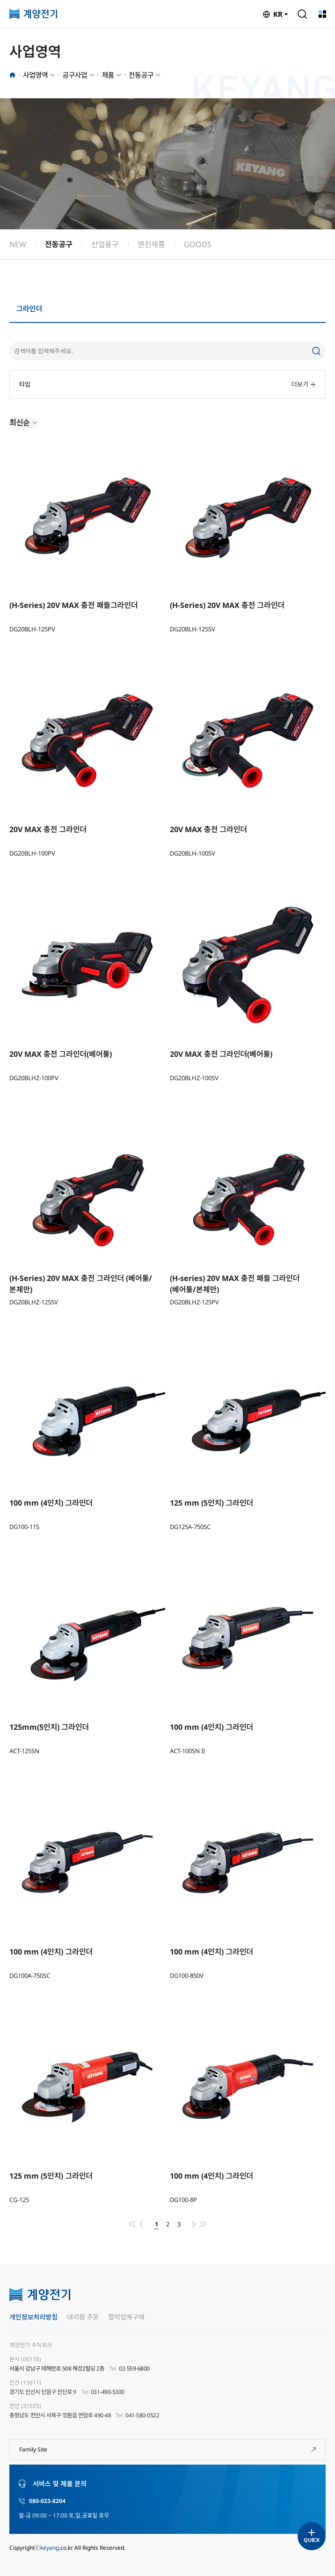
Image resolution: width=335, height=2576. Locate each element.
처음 (132, 2224)
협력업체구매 (126, 2317)
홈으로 (12, 75)
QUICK (311, 2539)
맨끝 (203, 2224)
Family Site (33, 2449)
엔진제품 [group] (151, 244)
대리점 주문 (83, 2317)
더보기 (303, 384)
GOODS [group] (197, 244)
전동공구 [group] (59, 244)
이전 (141, 2224)
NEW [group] (17, 244)
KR (278, 14)
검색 (302, 14)
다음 (193, 2224)
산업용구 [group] (105, 244)
